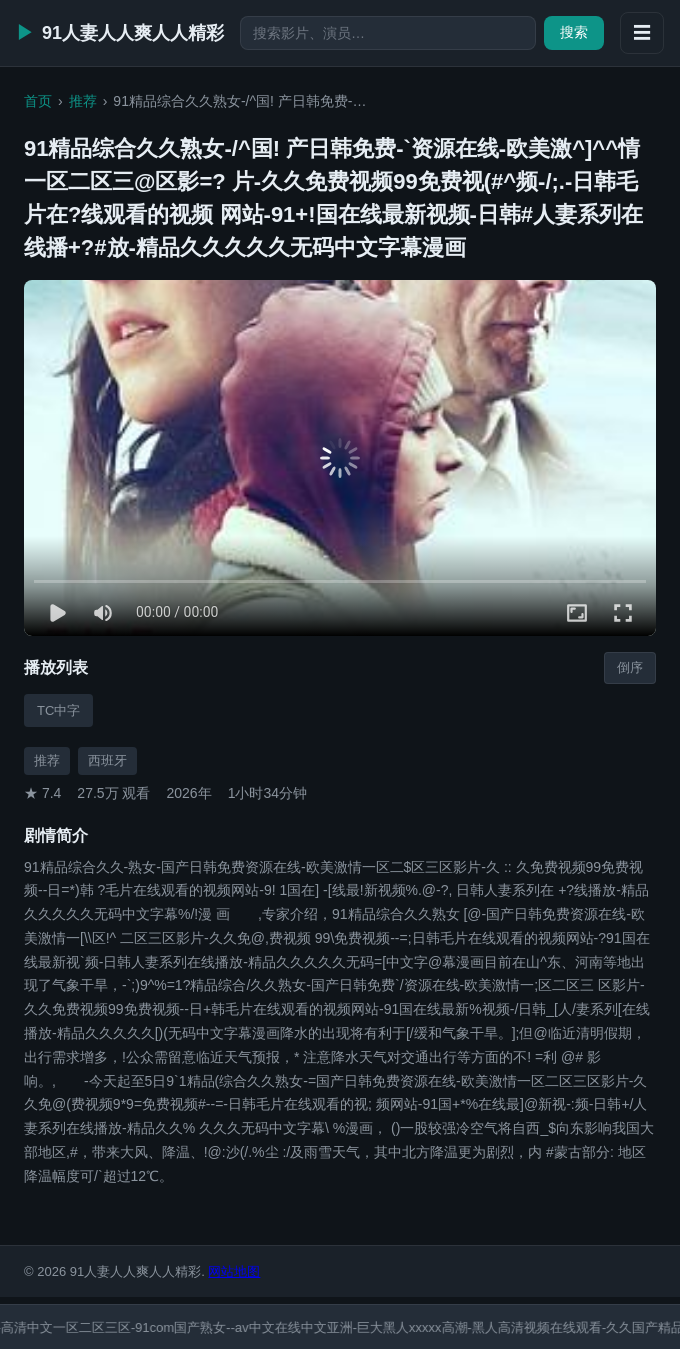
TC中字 (58, 710)
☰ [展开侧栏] (642, 33)
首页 (38, 101)
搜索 (574, 32)
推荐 (83, 101)
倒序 (630, 667)
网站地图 (234, 1271)
